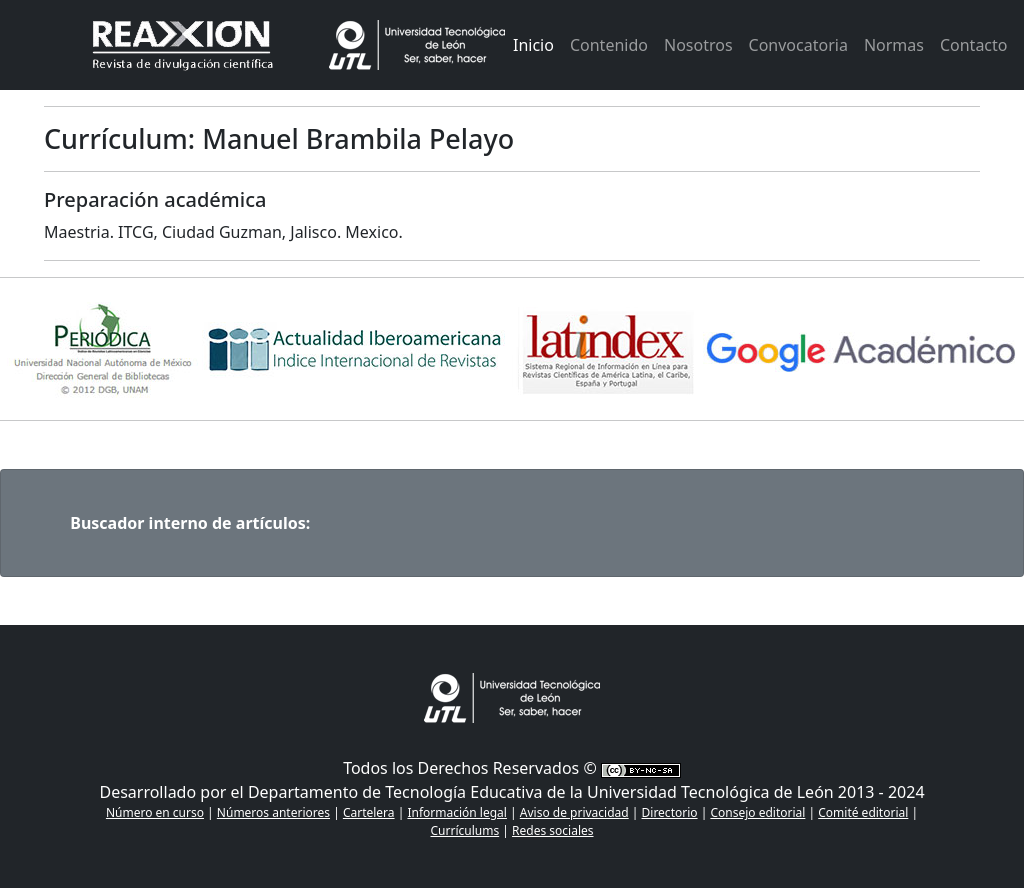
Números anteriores (273, 812)
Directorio (670, 812)
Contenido (609, 45)
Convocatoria (798, 45)
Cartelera (369, 812)
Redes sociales (552, 830)
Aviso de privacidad (574, 812)
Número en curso (155, 812)
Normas (894, 45)
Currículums (465, 830)
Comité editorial (863, 812)
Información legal (457, 812)
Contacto (974, 45)
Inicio (533, 45)
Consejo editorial (757, 812)
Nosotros (698, 45)
